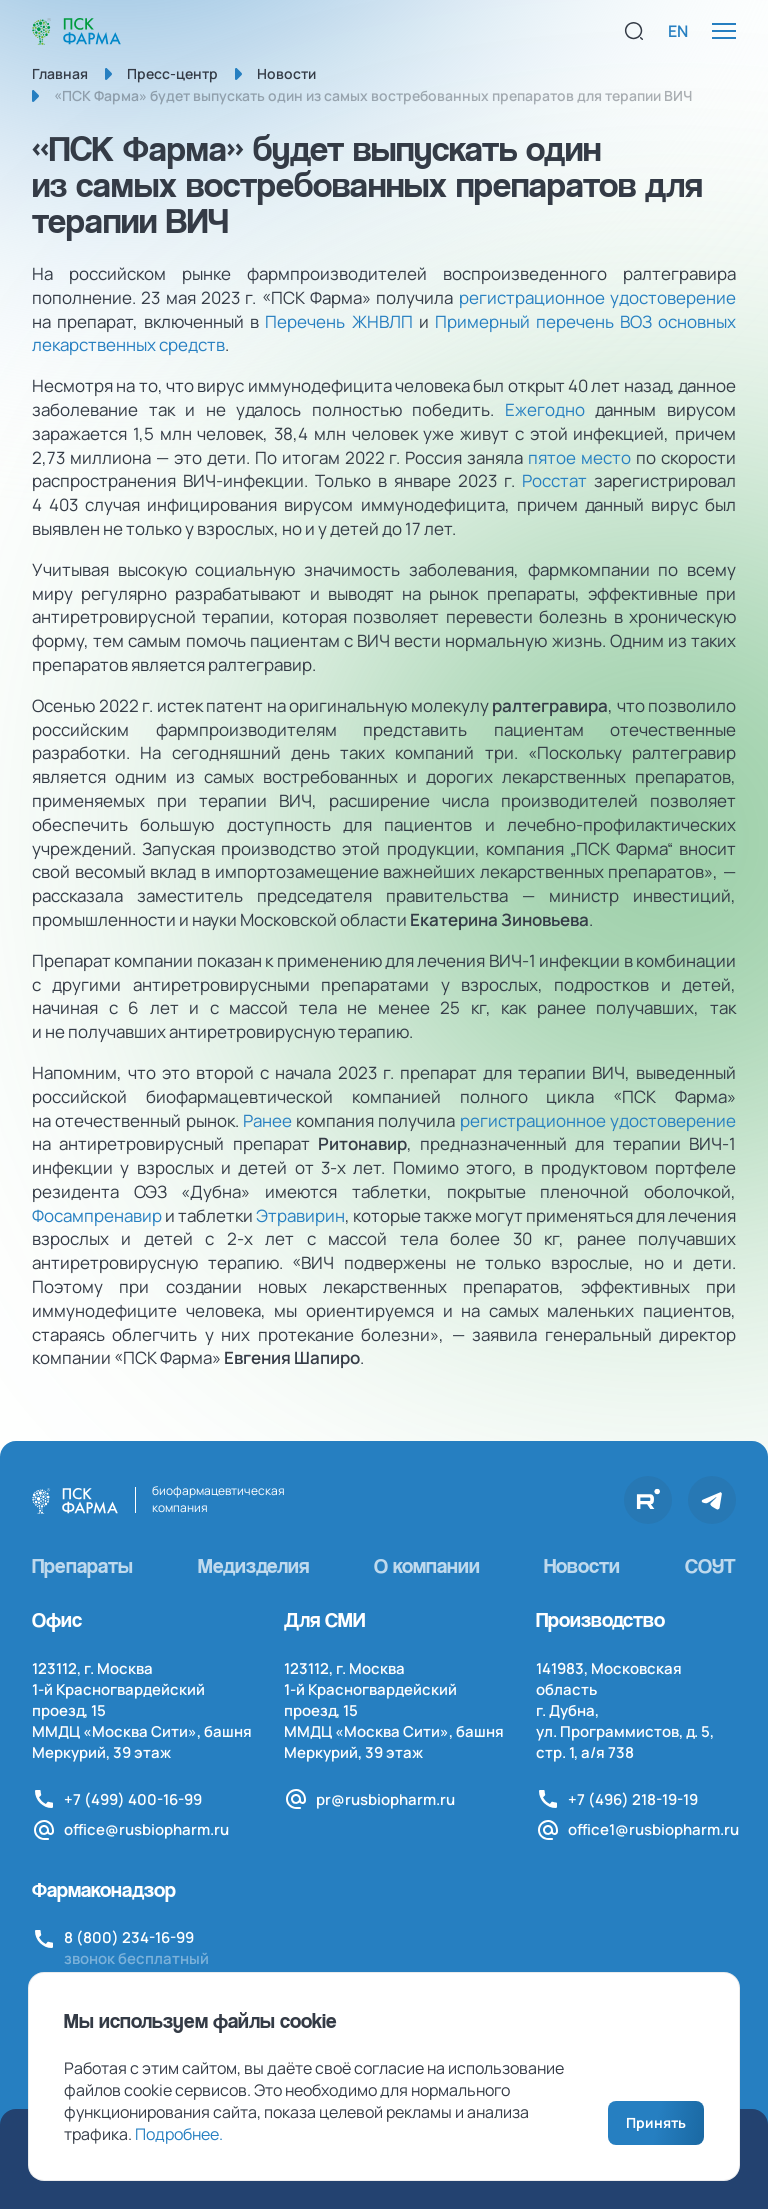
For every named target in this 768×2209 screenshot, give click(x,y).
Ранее (267, 1120)
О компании (427, 1565)
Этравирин (300, 1215)
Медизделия (253, 1565)
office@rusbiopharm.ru (146, 1829)
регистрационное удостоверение (597, 297)
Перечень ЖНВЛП (338, 321)
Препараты (82, 1565)
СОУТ (710, 1565)
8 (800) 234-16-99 (129, 1937)
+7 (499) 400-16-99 (133, 1799)
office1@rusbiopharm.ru (653, 1829)
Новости (582, 1565)
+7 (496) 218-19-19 (633, 1799)
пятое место (579, 457)
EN (678, 31)
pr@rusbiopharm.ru (385, 1799)
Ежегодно (545, 409)
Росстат (554, 480)
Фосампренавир (97, 1215)
